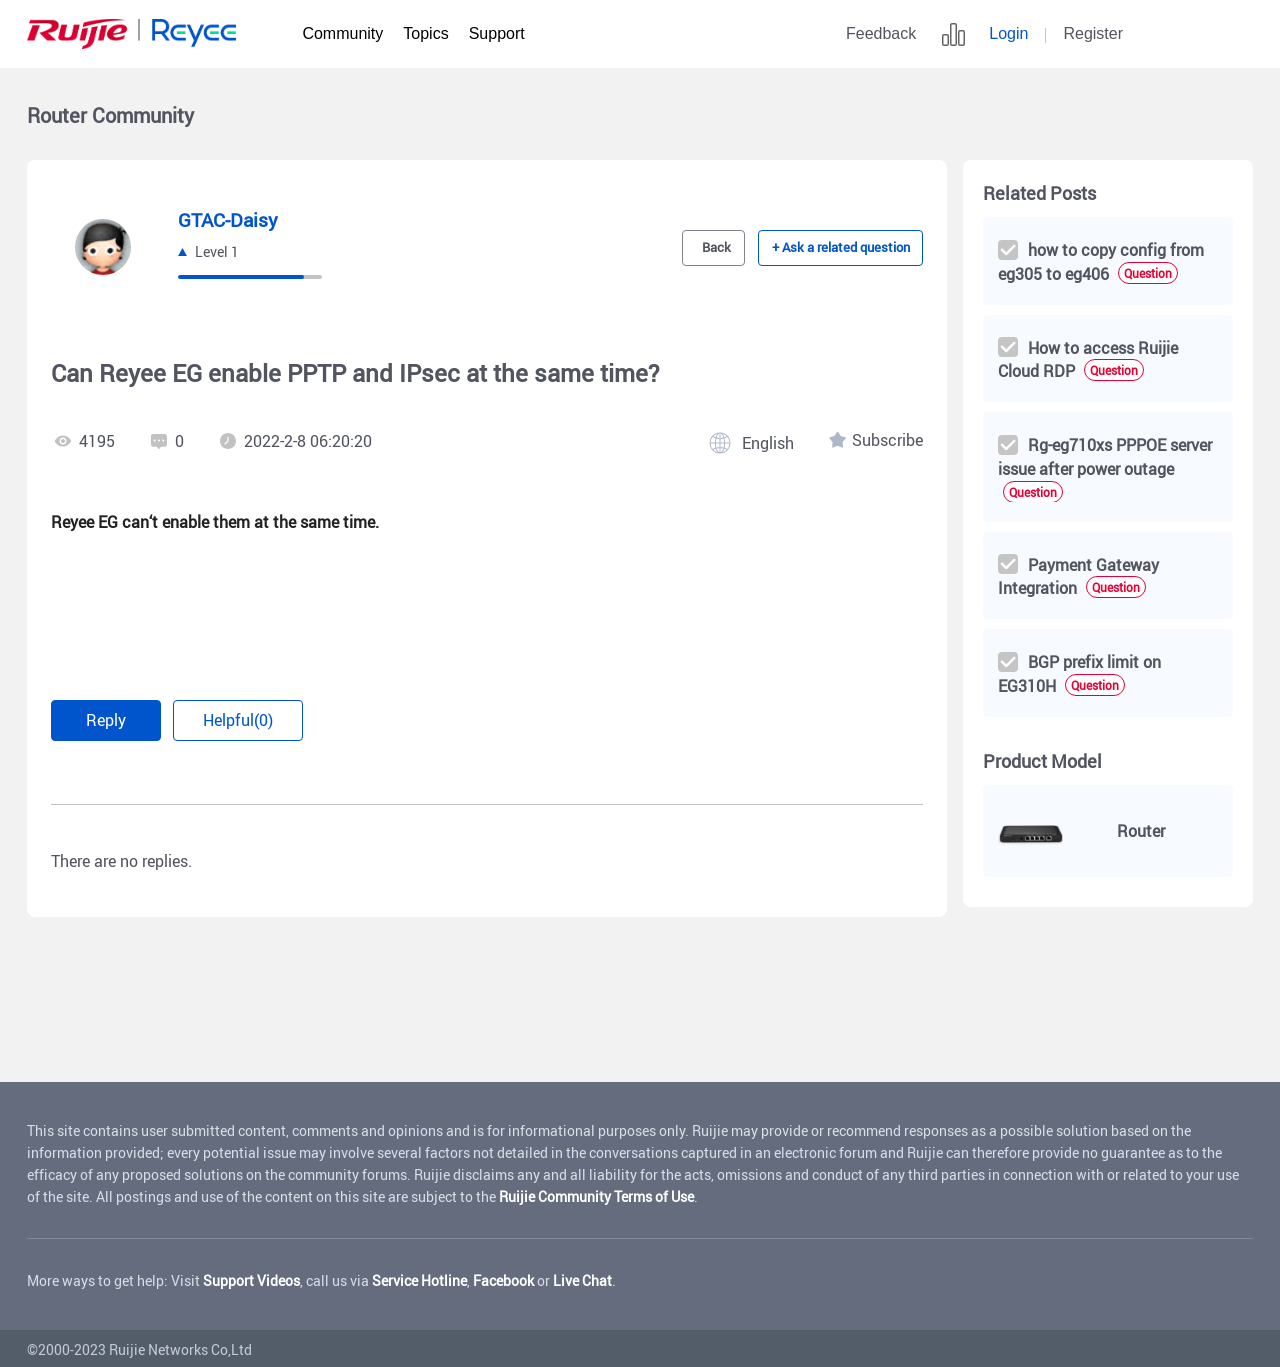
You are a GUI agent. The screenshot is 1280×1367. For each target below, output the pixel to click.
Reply (112, 719)
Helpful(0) (257, 719)
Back (712, 248)
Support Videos (251, 1277)
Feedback (881, 33)
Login (1008, 33)
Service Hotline (419, 1277)
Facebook (503, 1277)
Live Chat (582, 1277)
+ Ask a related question (841, 248)
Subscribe (887, 441)
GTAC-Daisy (230, 219)
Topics (425, 33)
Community (342, 33)
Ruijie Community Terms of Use (596, 1193)
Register (1093, 33)
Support (497, 33)
